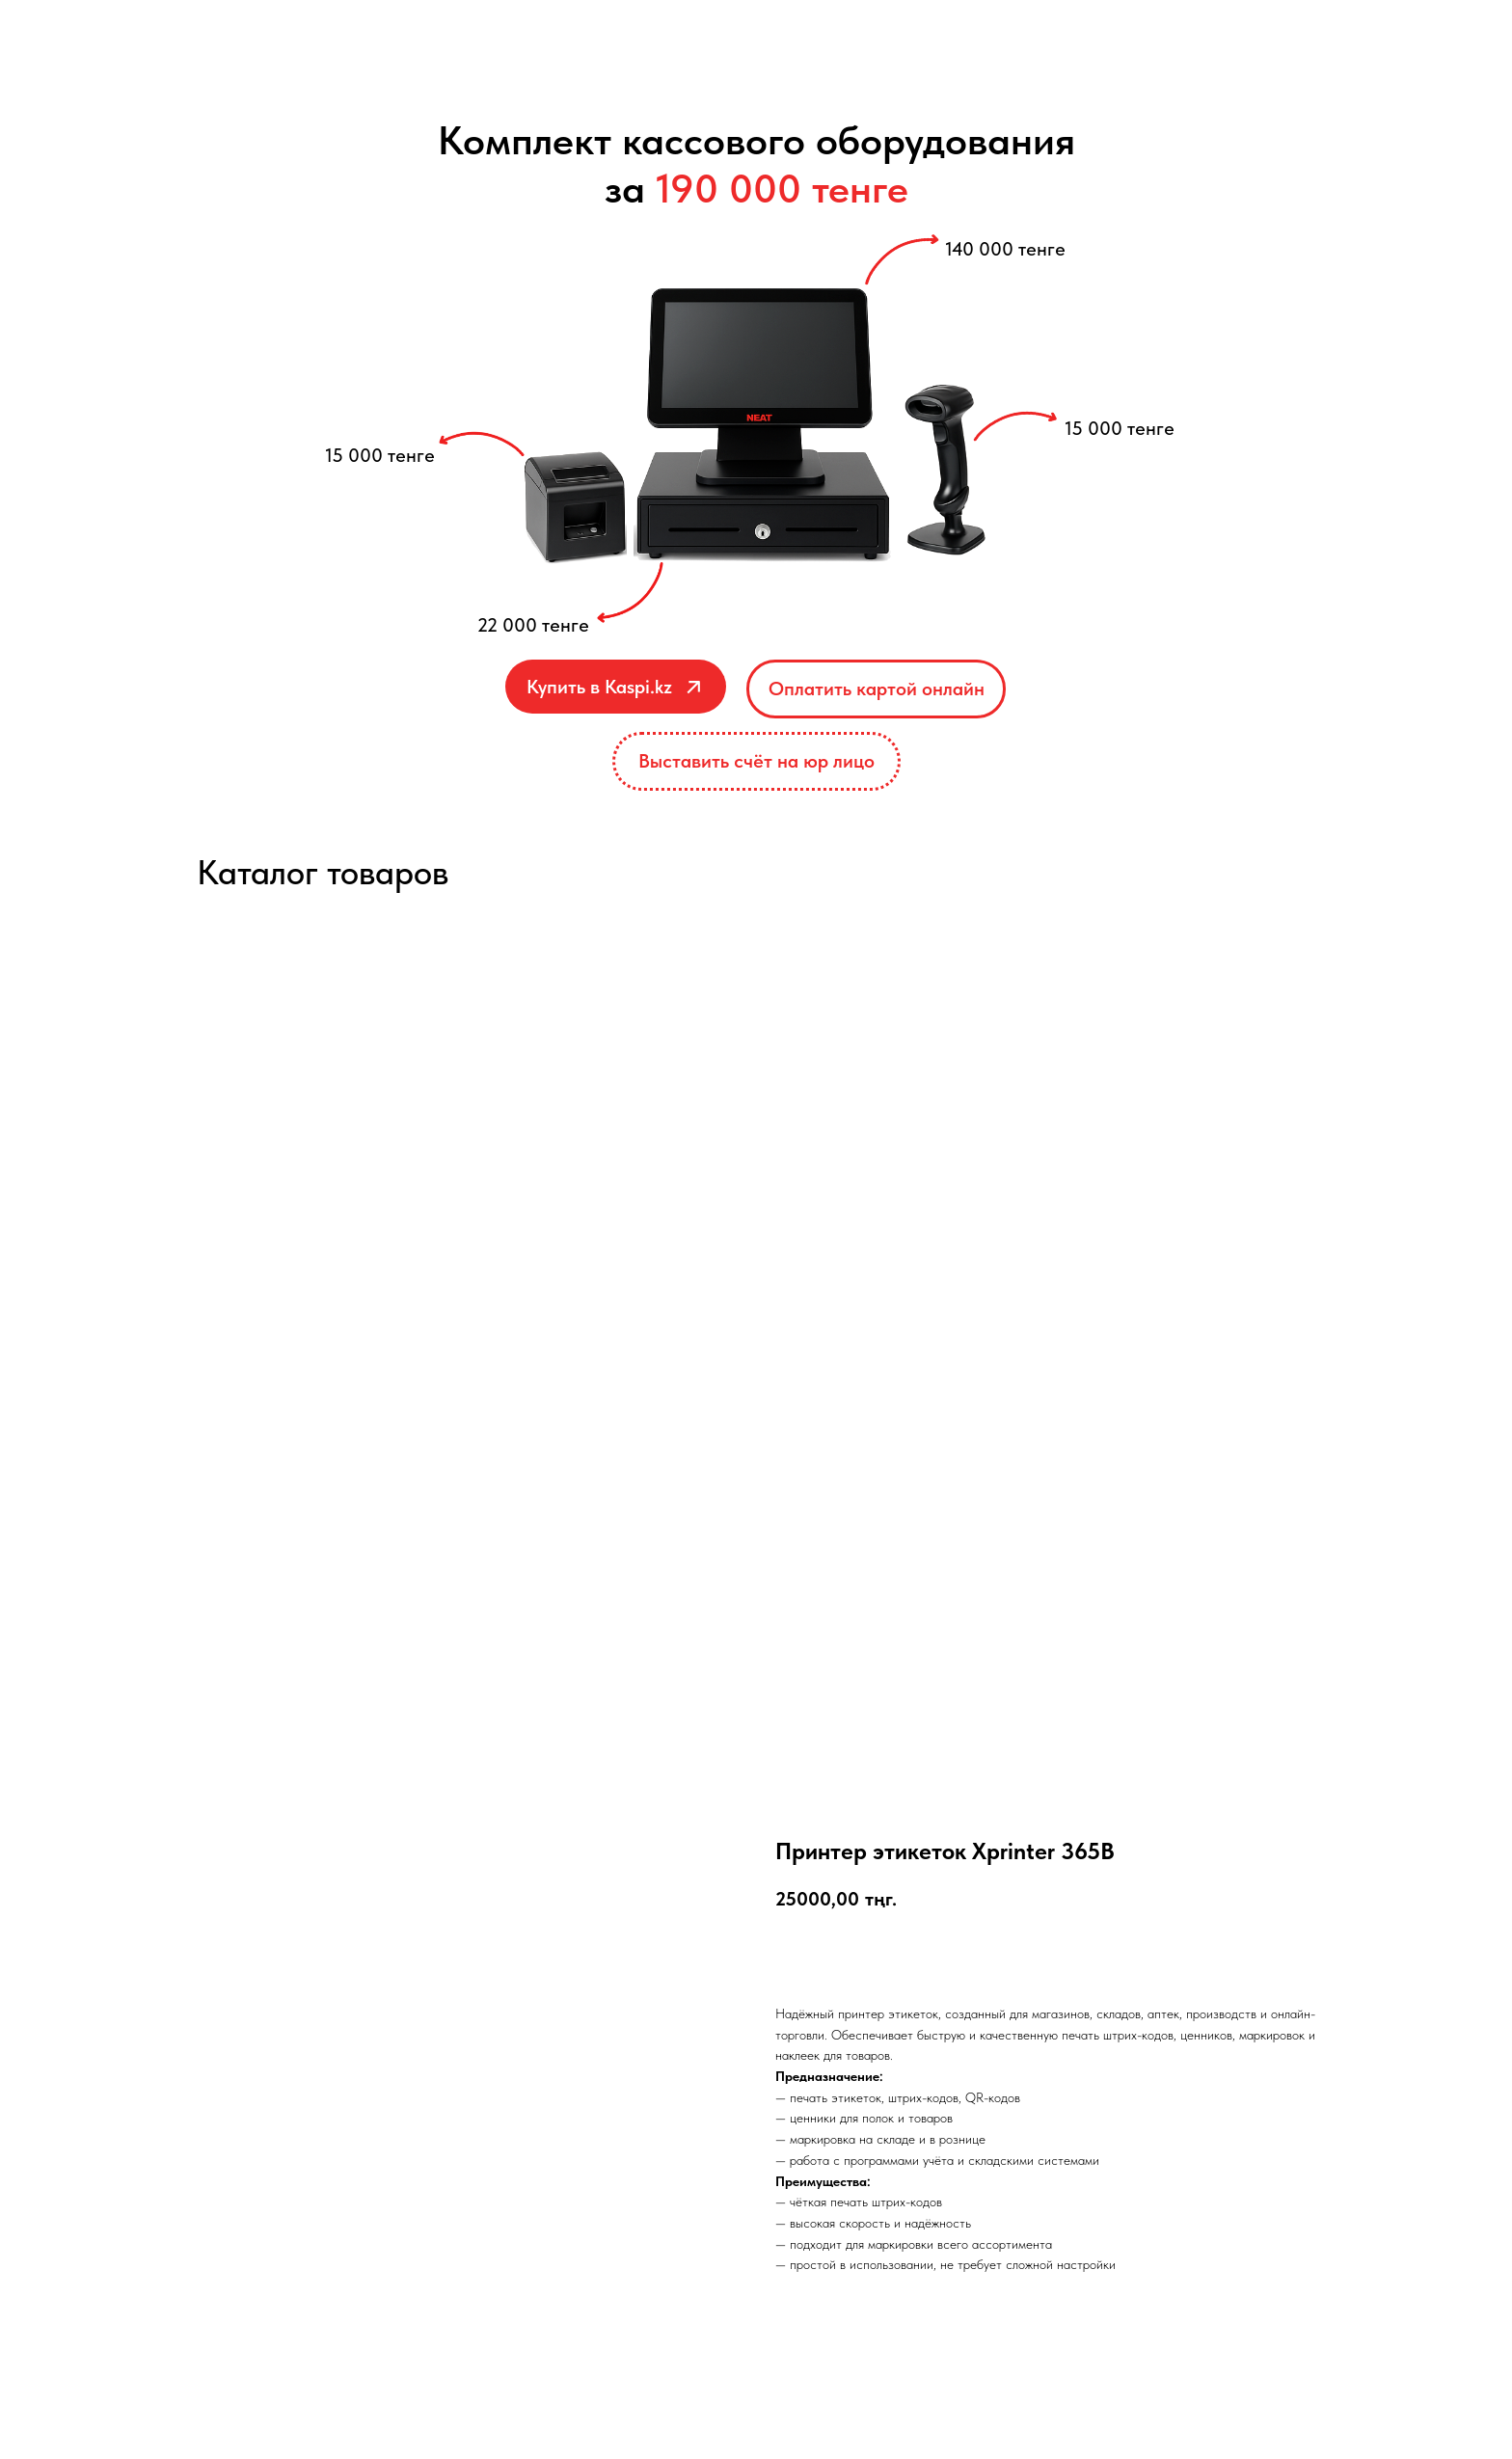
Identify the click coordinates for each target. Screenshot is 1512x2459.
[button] (756, 761)
